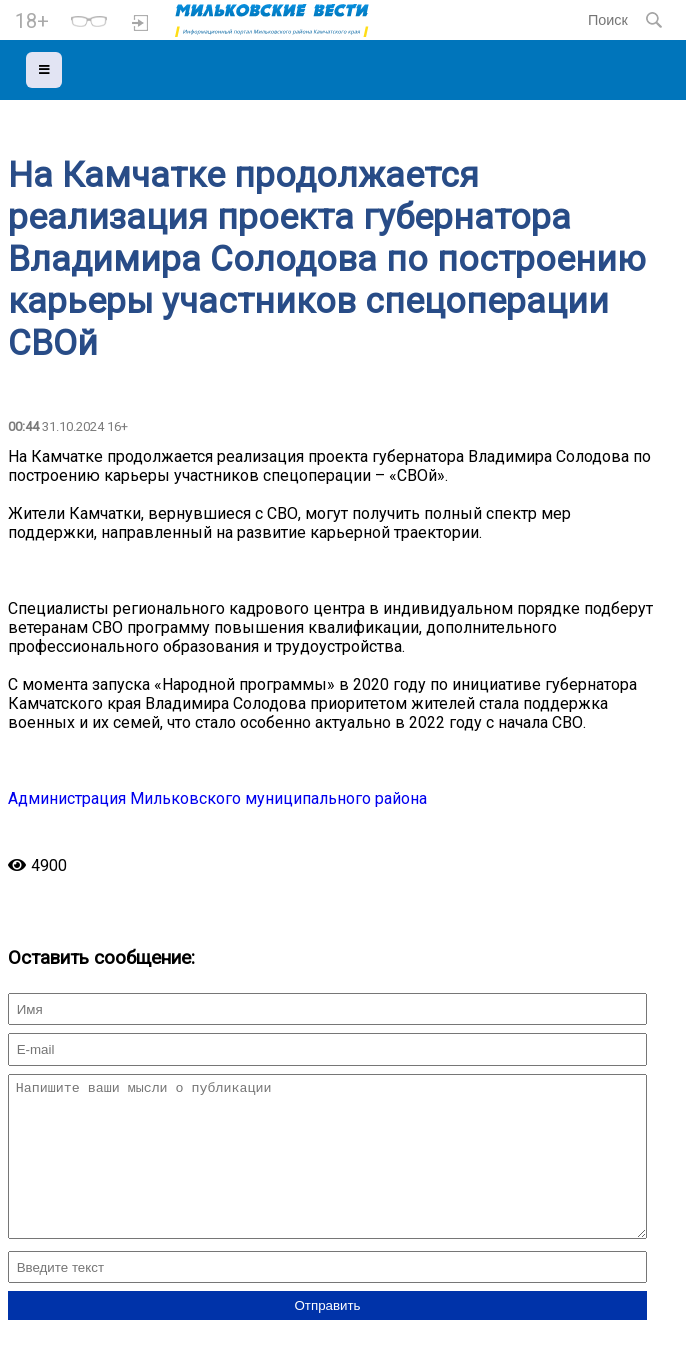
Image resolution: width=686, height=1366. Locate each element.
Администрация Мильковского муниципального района (217, 798)
